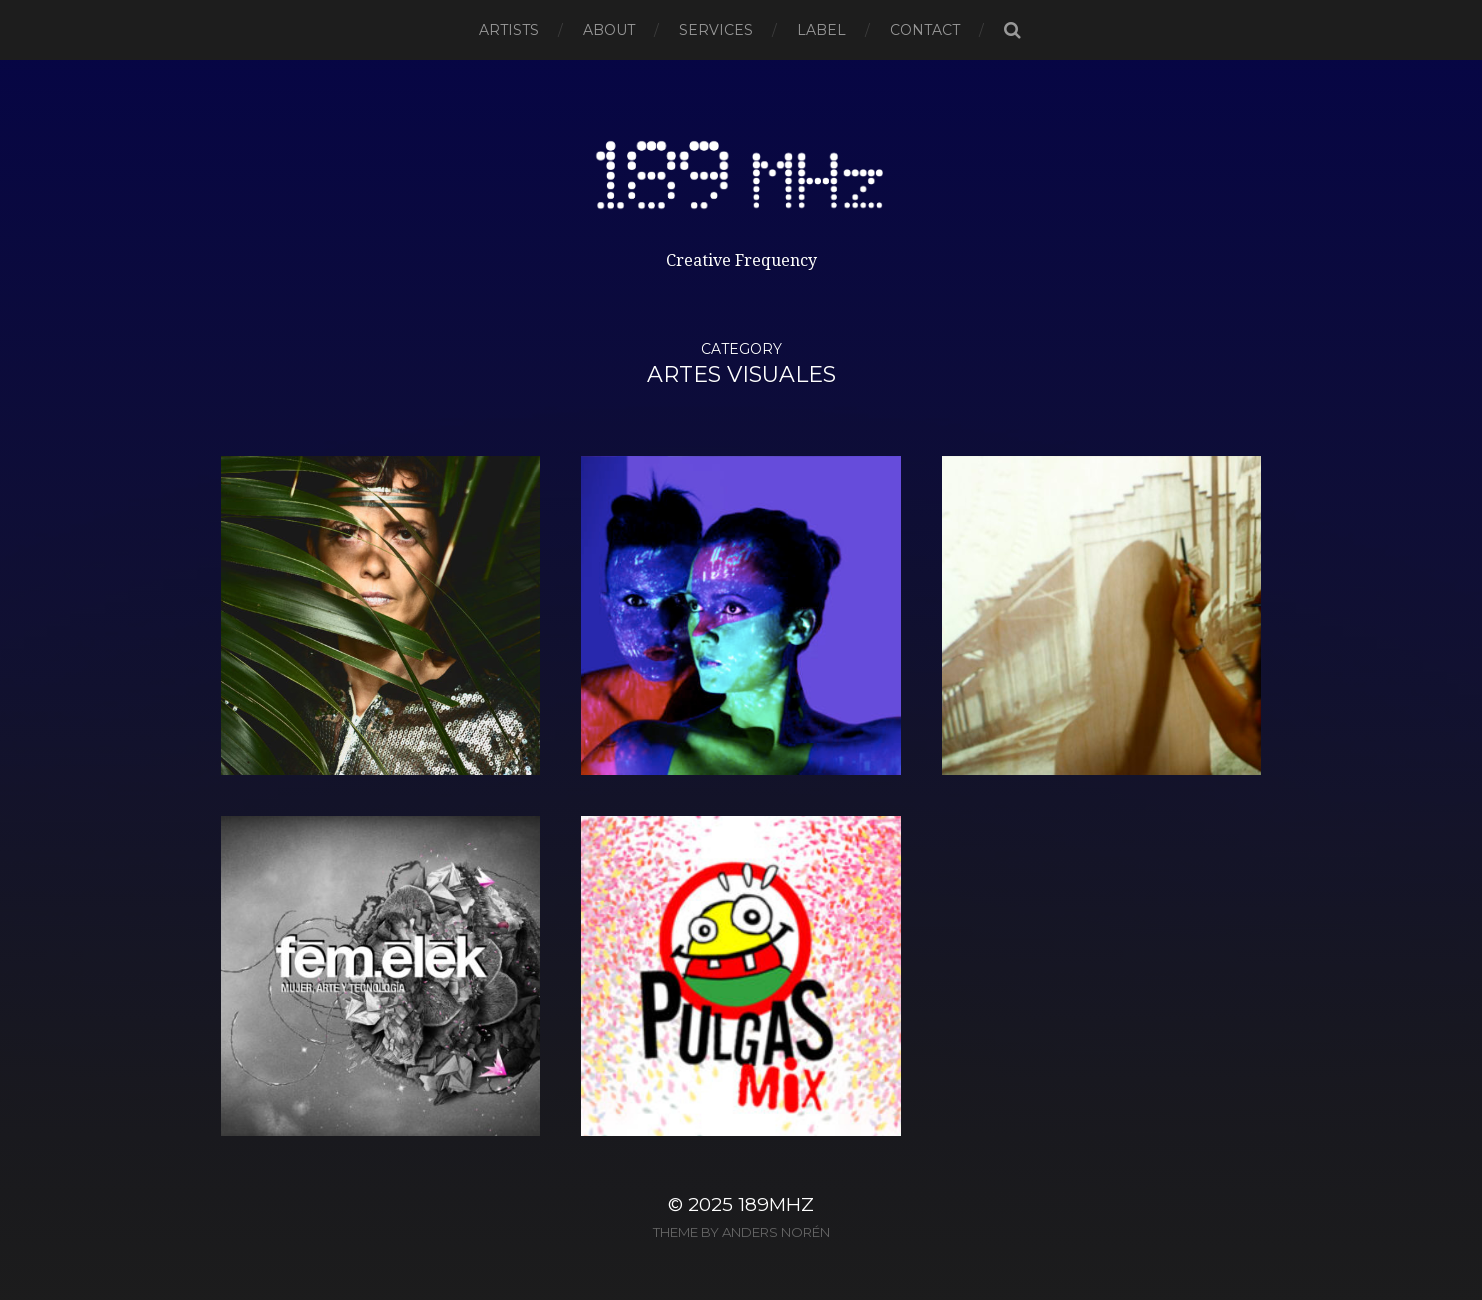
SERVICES (716, 30)
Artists (509, 30)
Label (821, 30)
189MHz (776, 1204)
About (609, 30)
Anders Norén (776, 1232)
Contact (925, 30)
